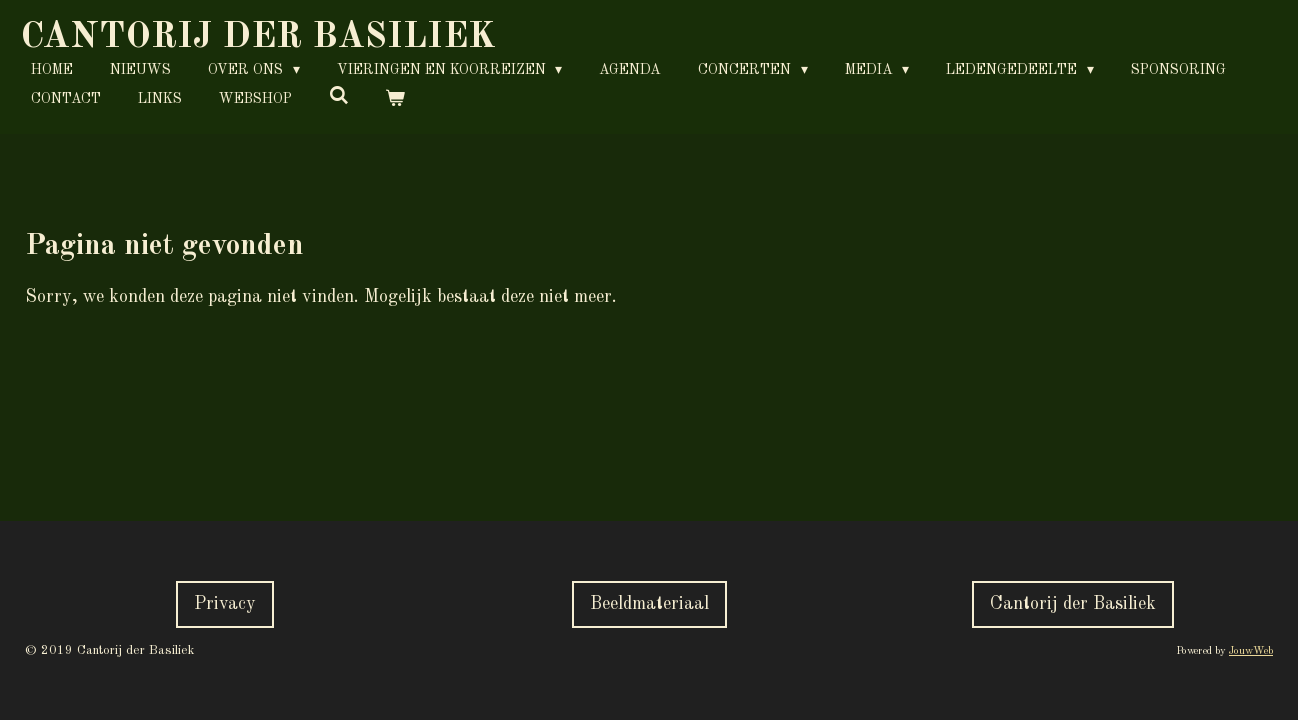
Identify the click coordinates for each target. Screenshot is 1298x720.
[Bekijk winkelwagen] (396, 99)
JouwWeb (1251, 651)
